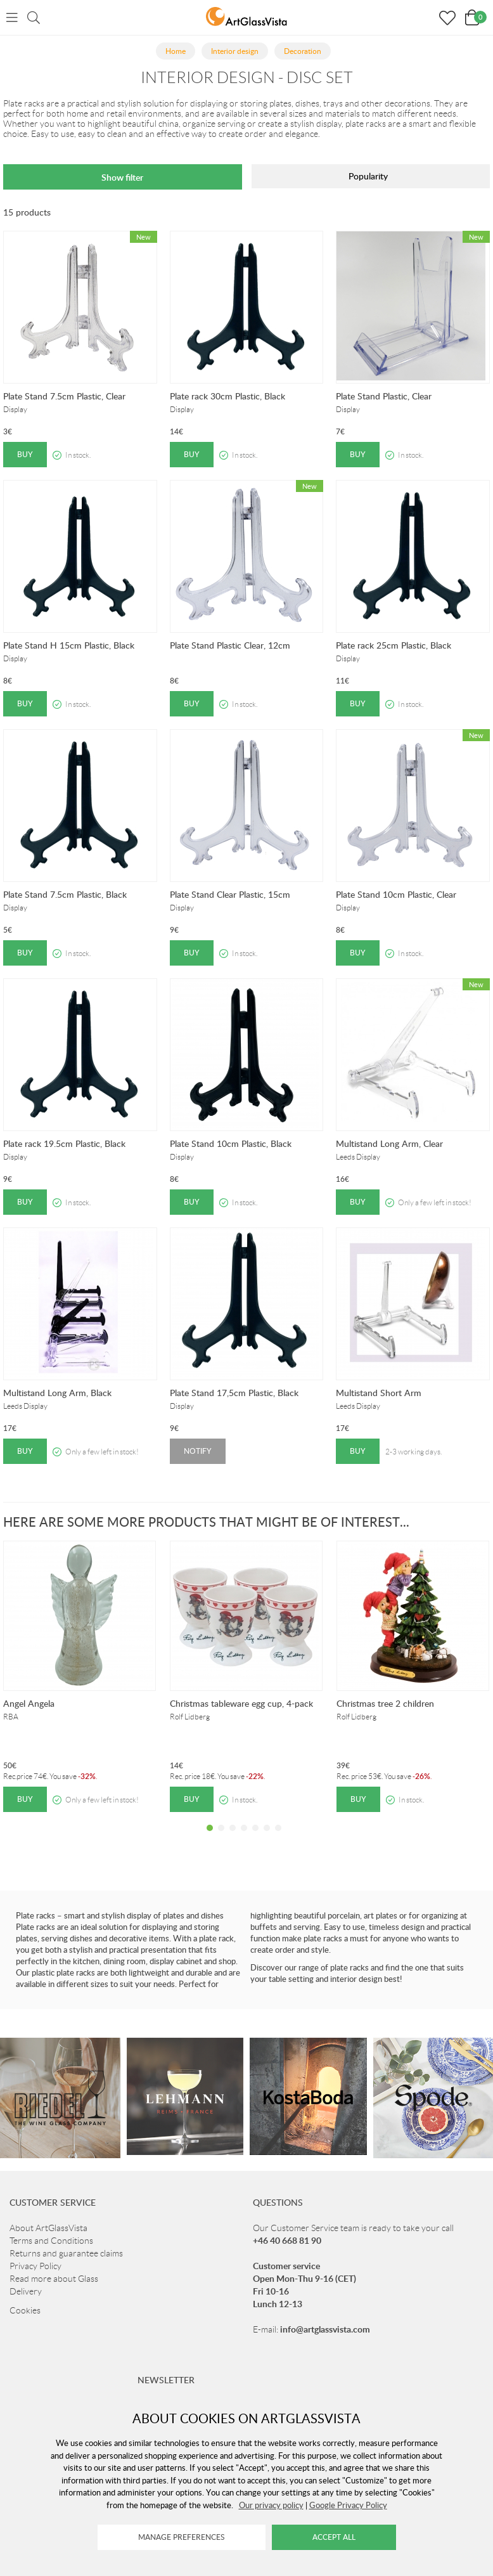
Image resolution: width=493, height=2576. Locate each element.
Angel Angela (28, 1703)
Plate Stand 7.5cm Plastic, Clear (64, 396)
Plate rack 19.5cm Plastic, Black (64, 1143)
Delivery (26, 2291)
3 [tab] (232, 1837)
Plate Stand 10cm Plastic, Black (230, 1143)
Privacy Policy (35, 2266)
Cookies (25, 2310)
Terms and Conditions (51, 2241)
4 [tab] (244, 1837)
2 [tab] (221, 1837)
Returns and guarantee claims (66, 2253)
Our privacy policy (271, 2505)
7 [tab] (278, 1837)
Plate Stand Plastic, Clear (384, 396)
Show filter (122, 177)
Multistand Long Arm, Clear (389, 1143)
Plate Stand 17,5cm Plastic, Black (234, 1393)
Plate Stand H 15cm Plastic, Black (68, 645)
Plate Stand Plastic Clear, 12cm (230, 645)
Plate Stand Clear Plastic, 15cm (230, 894)
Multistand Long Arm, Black (57, 1393)
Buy (25, 454)
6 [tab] (267, 1837)
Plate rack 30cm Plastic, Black (227, 396)
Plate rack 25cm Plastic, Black (393, 645)
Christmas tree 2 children (385, 1703)
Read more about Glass (54, 2279)
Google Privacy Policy (348, 2505)
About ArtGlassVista (48, 2228)
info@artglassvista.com (325, 2329)
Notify (198, 1451)
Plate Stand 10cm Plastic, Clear (396, 894)
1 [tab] (210, 1837)
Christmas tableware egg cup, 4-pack (241, 1703)
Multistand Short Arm (378, 1393)
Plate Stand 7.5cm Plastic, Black (65, 894)
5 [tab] (255, 1837)
